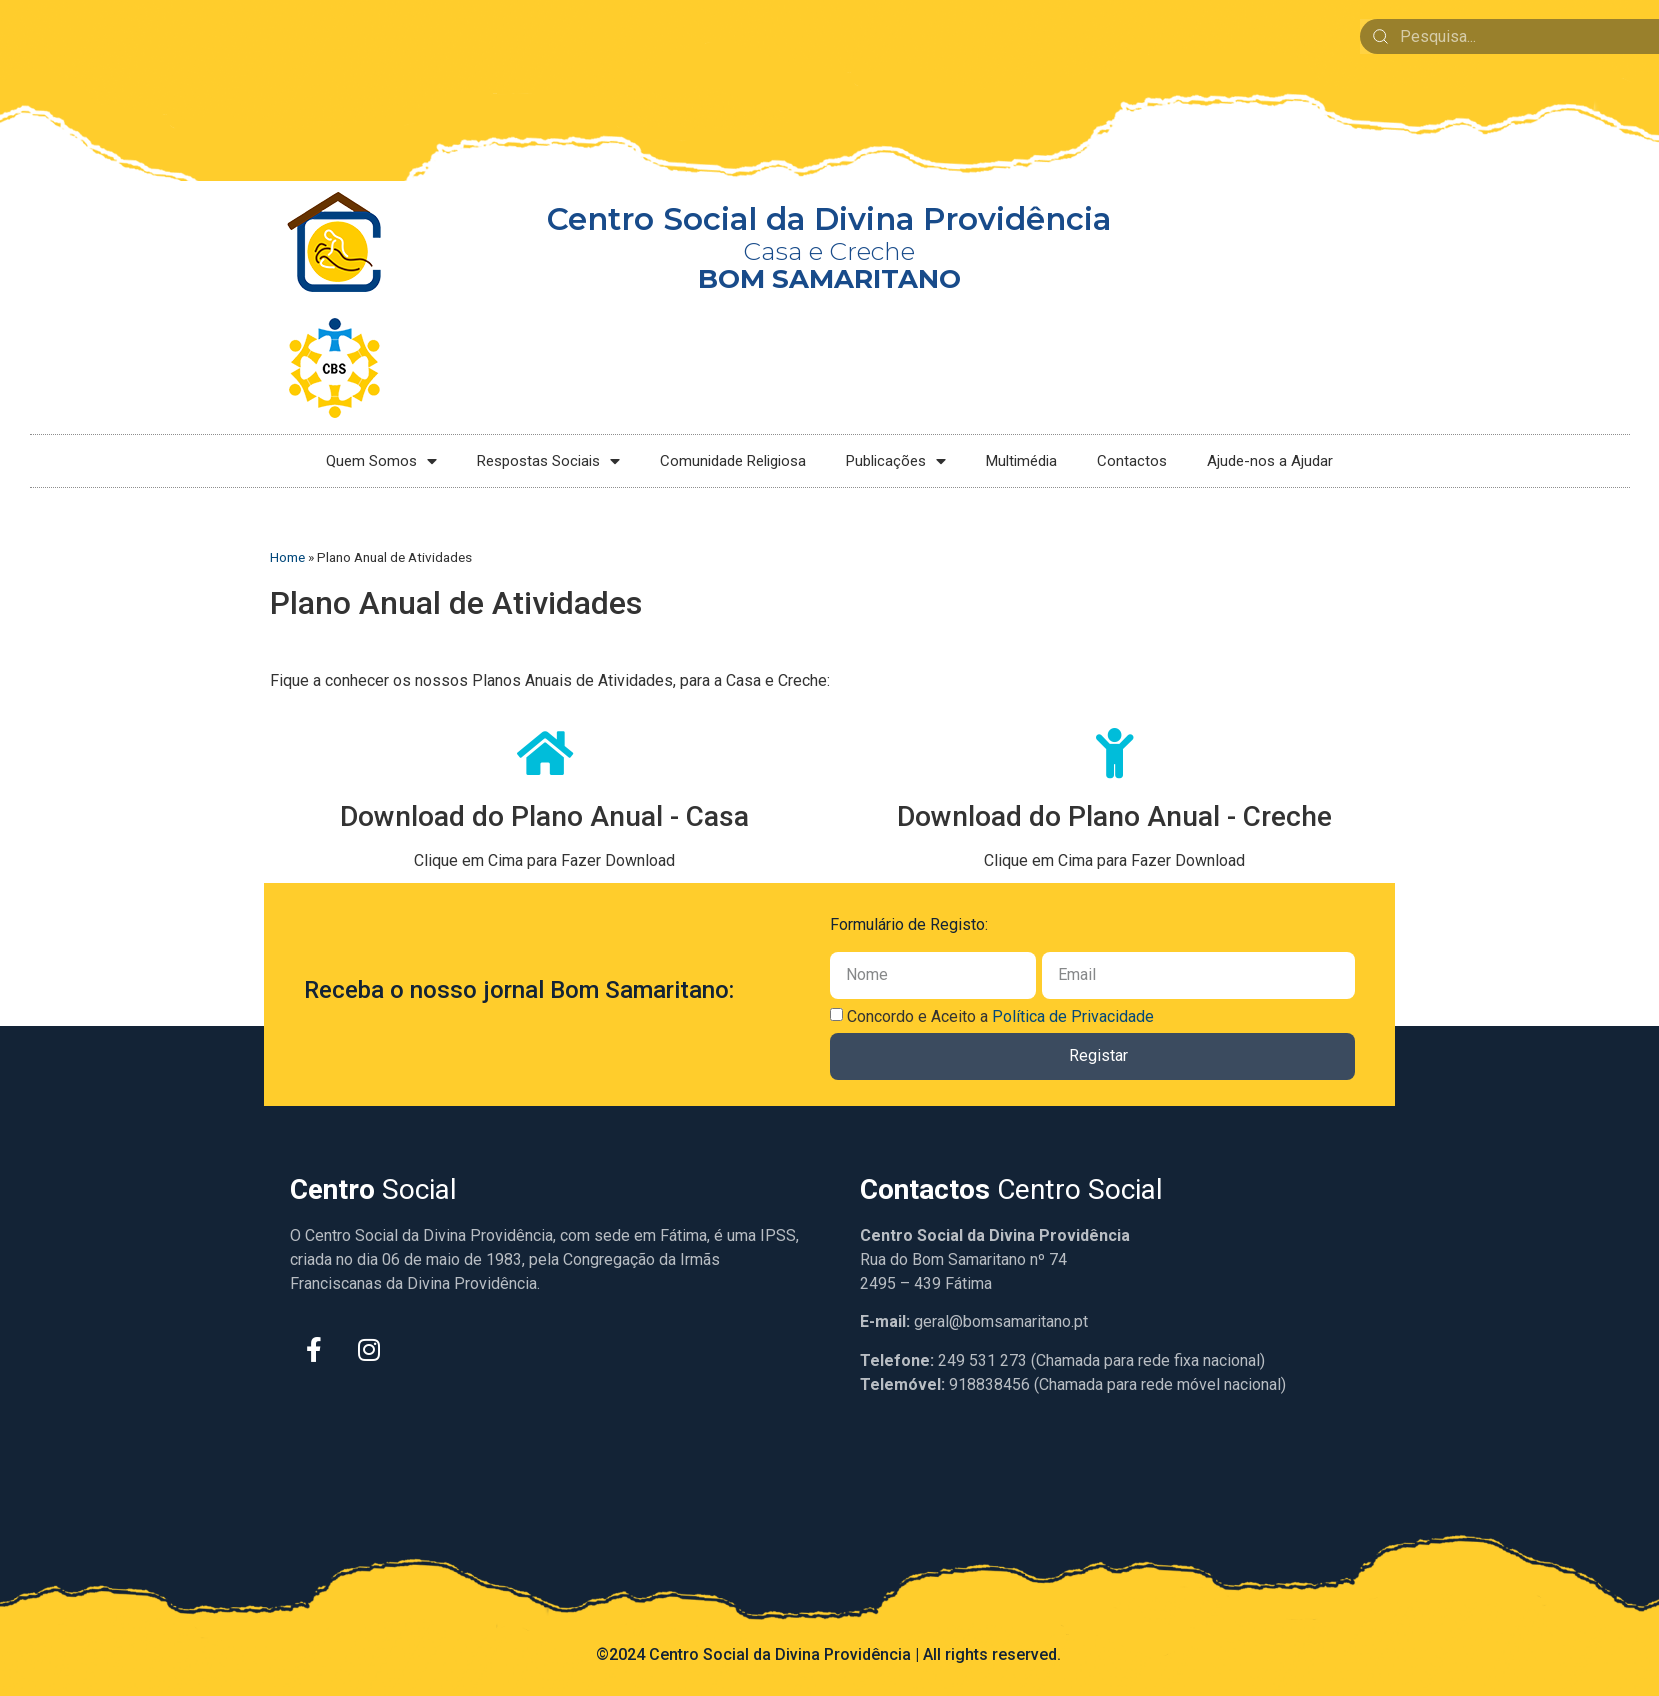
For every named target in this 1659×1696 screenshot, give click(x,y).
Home (287, 557)
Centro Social (1011, 1189)
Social (373, 1189)
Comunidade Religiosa (733, 461)
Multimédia (1021, 461)
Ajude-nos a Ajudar (1270, 461)
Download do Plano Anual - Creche (1114, 816)
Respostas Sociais (548, 461)
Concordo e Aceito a (1000, 1016)
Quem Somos (381, 461)
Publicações (896, 461)
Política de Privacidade (1073, 1016)
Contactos (1132, 461)
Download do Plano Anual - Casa (544, 816)
